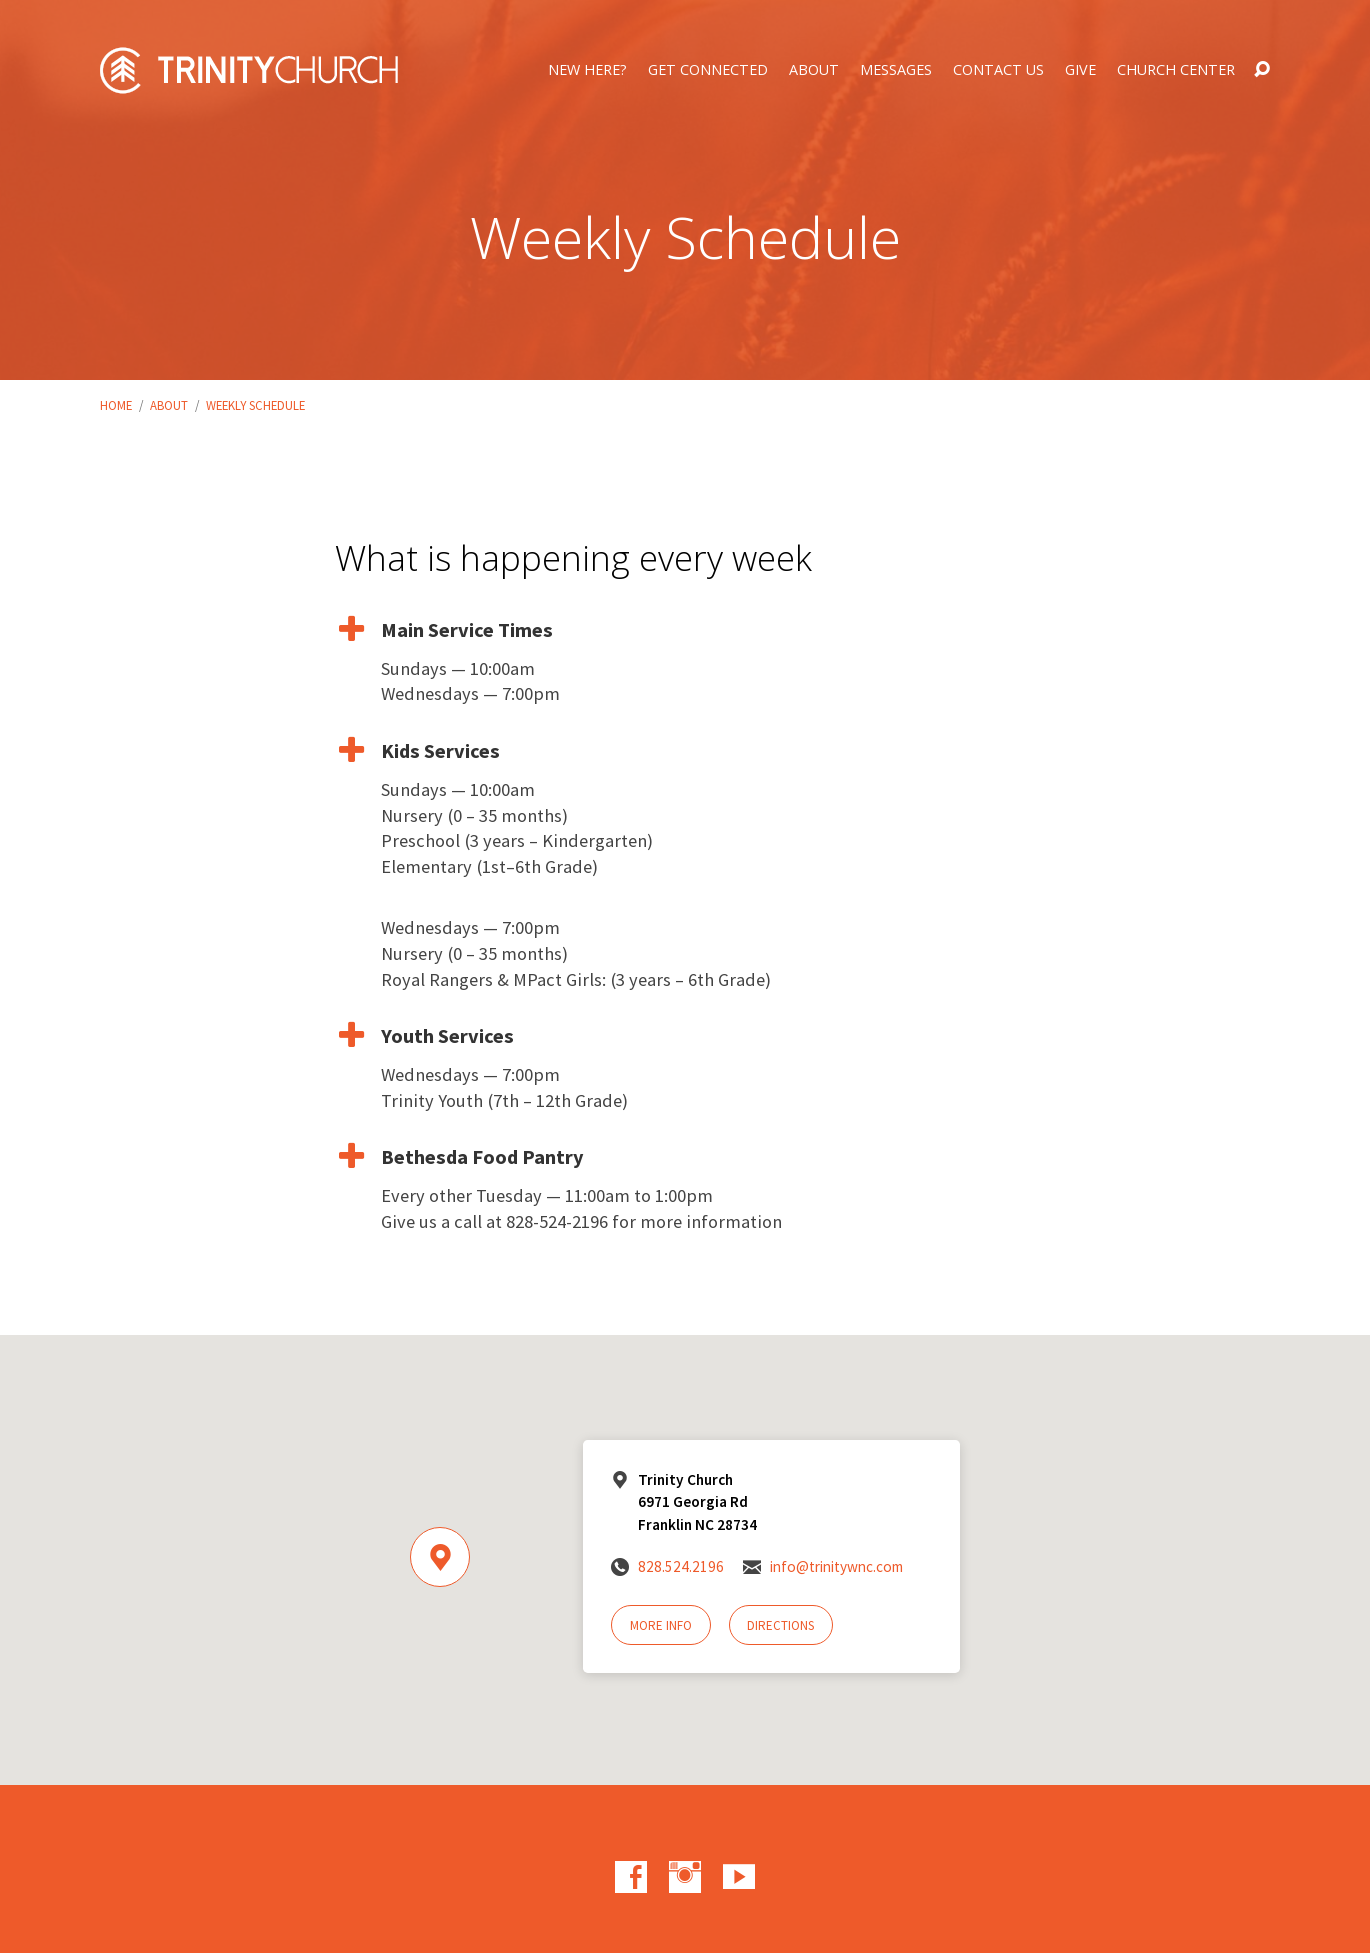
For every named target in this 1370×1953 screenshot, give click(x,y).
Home (116, 405)
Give (1080, 70)
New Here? (587, 70)
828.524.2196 (681, 1566)
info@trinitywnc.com (836, 1566)
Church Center (1176, 70)
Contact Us (998, 70)
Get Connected (708, 70)
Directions (780, 1625)
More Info (661, 1625)
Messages (896, 70)
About (814, 70)
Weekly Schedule (255, 405)
